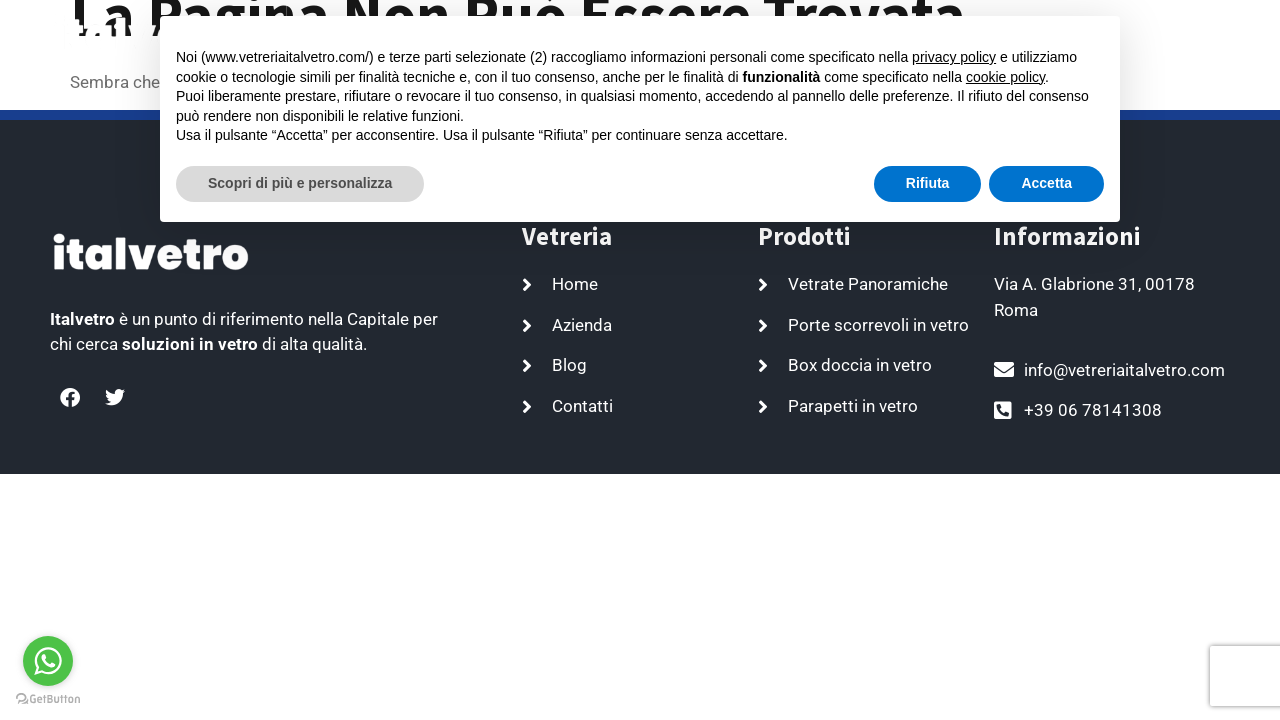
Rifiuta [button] (928, 183)
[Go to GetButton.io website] (48, 699)
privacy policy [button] (954, 57)
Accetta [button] (1046, 183)
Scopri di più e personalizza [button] (300, 183)
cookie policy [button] (1005, 77)
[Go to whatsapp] (48, 661)
